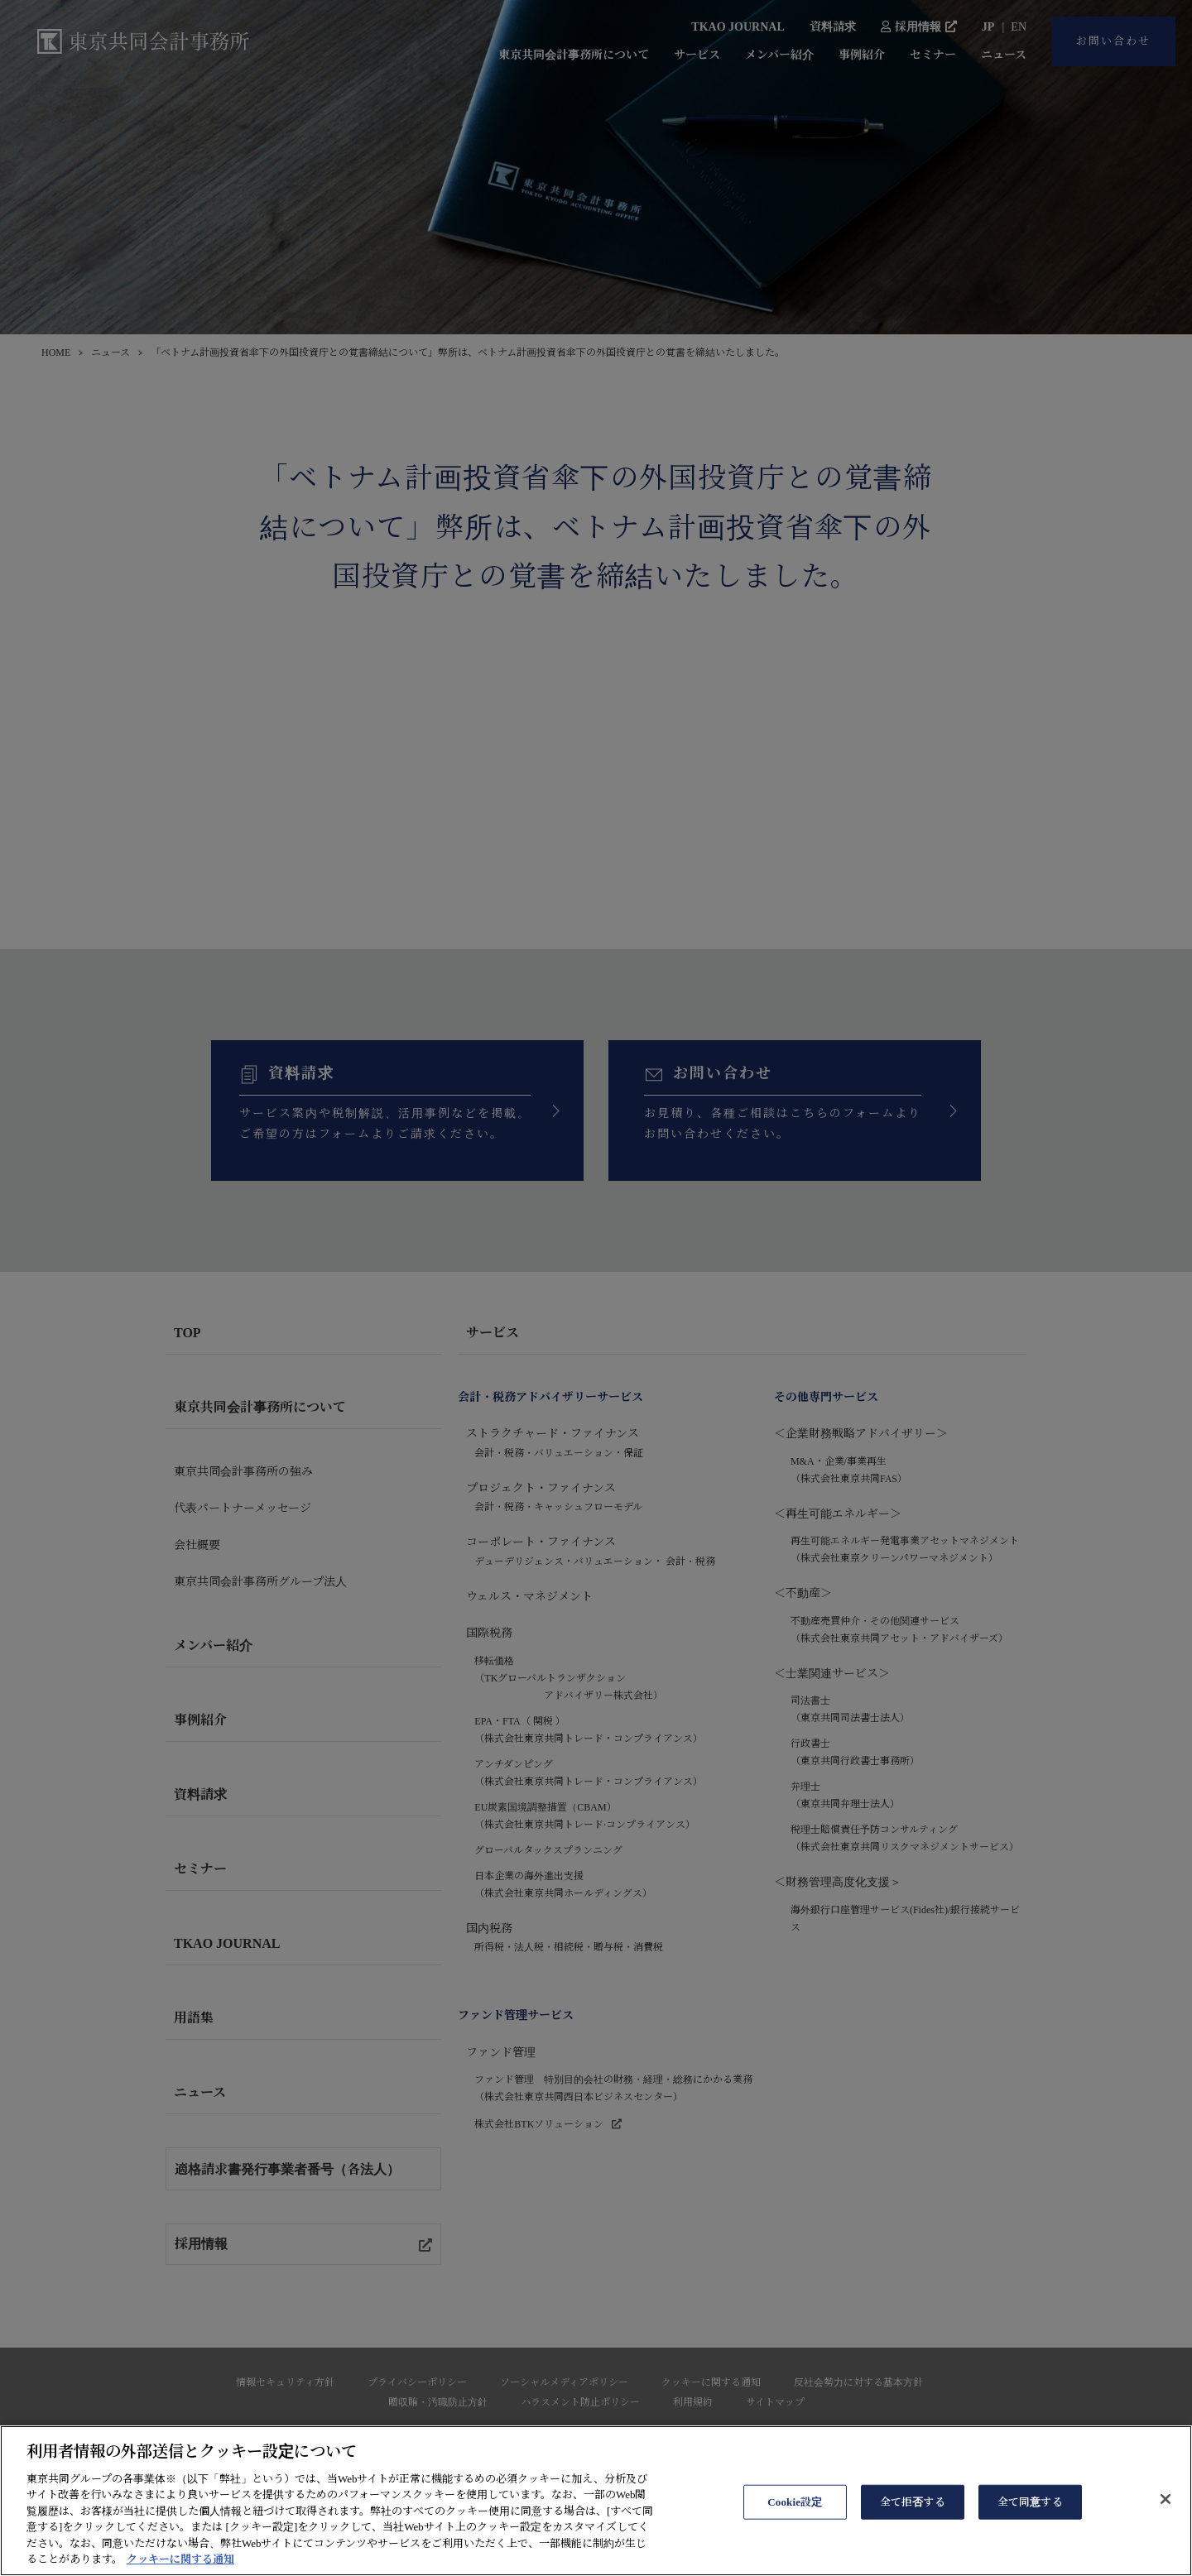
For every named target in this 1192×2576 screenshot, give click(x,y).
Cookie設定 (794, 2538)
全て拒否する (912, 2538)
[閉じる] (1165, 2535)
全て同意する (1030, 2538)
